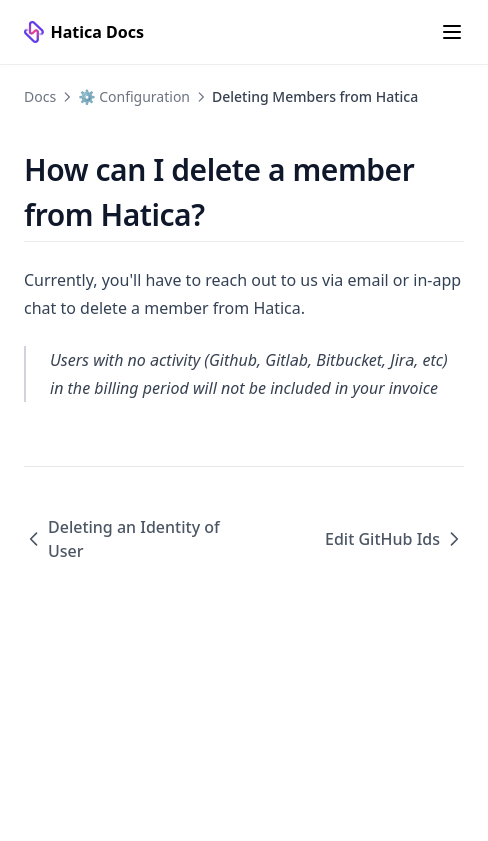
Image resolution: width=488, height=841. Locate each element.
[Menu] (452, 32)
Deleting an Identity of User (122, 539)
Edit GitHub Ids (394, 539)
